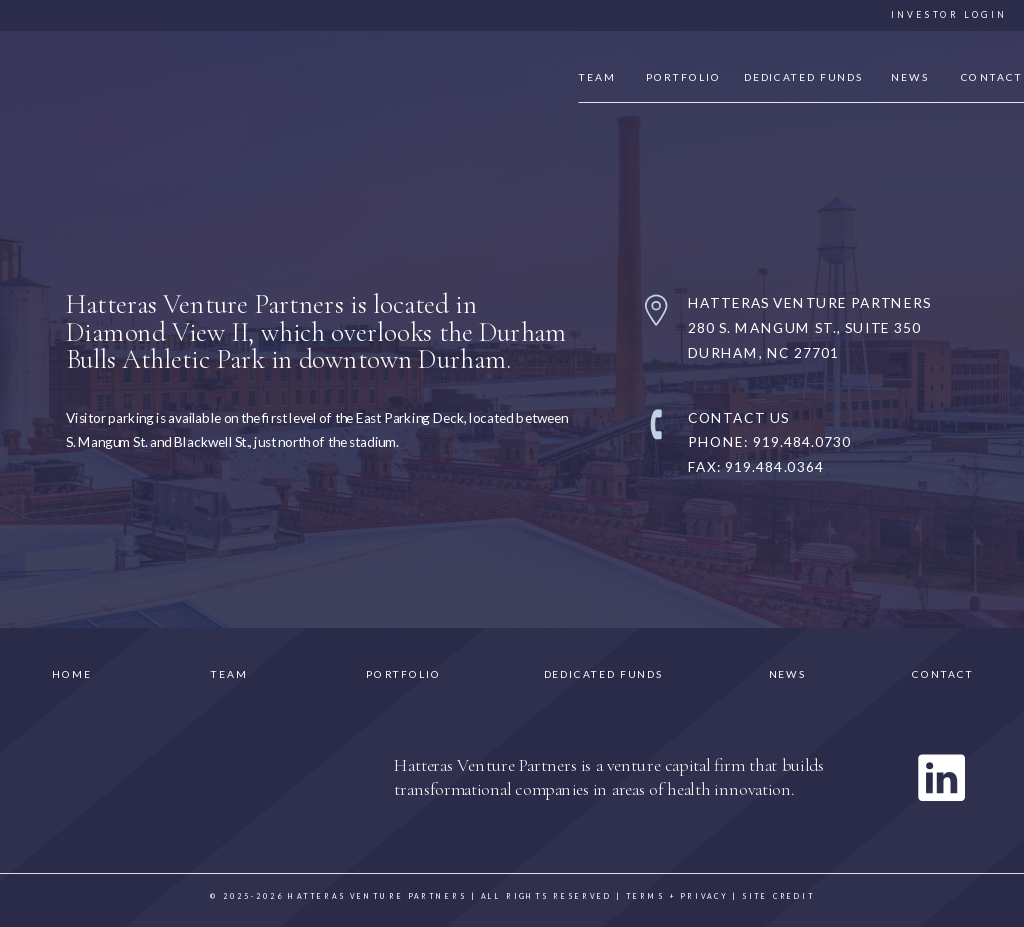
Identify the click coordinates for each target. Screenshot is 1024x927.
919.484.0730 (802, 441)
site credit (778, 897)
